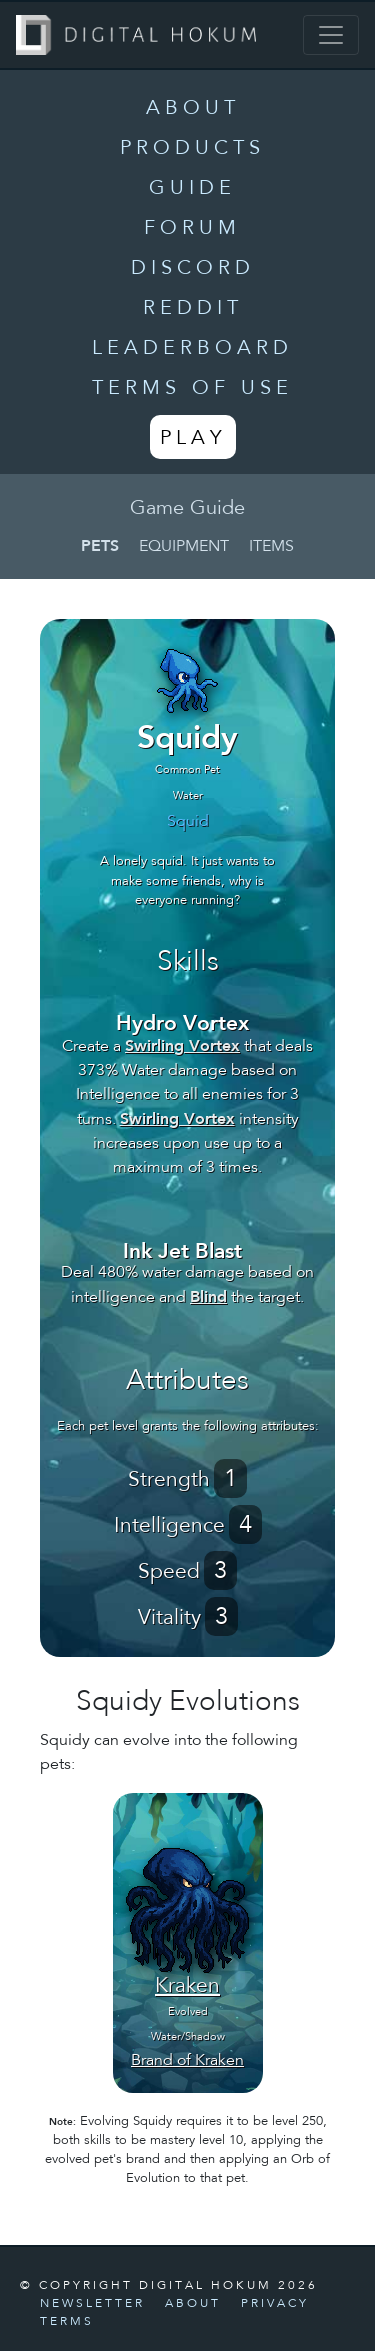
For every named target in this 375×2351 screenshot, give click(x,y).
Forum (192, 229)
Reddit (193, 309)
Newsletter (92, 2304)
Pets (100, 545)
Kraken (187, 1987)
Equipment (184, 547)
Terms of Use (192, 389)
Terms (67, 2322)
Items (271, 547)
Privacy (275, 2304)
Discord (193, 269)
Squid (188, 822)
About (193, 109)
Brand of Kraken (187, 2061)
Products (192, 149)
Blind (208, 1296)
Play (193, 439)
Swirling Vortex (182, 1045)
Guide (192, 189)
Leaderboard (192, 349)
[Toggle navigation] (331, 35)
